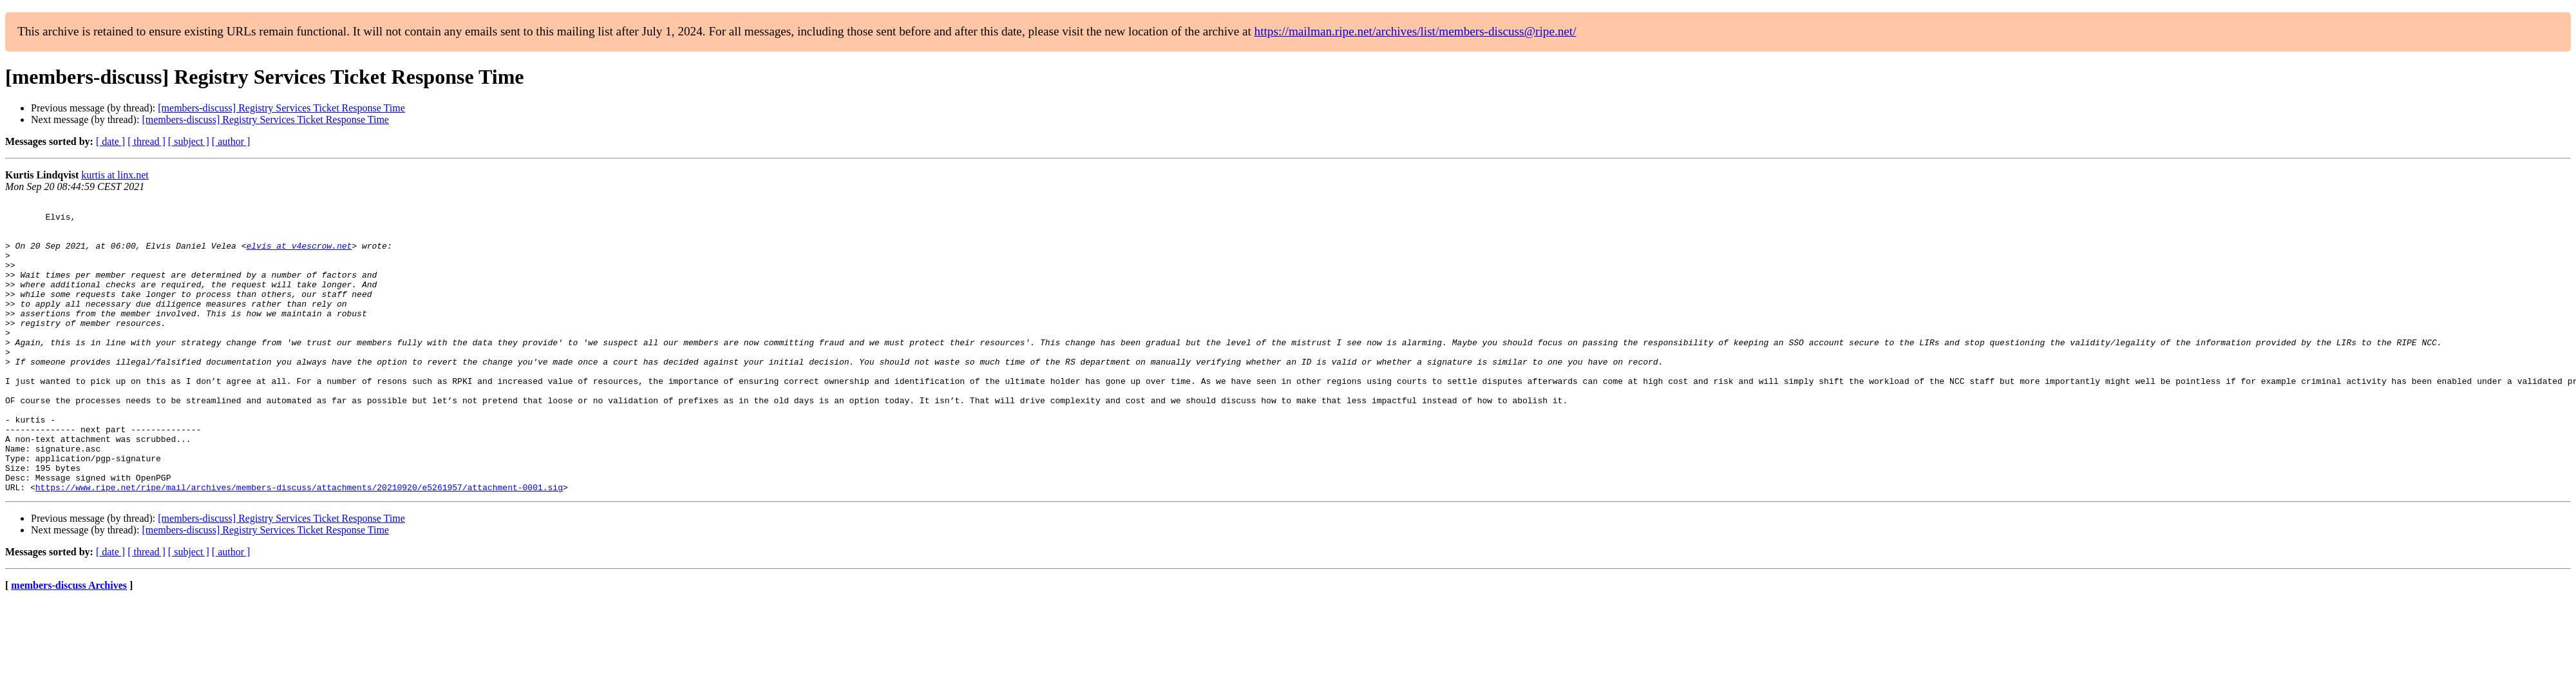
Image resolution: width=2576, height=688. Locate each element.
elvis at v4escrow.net (299, 255)
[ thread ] (147, 141)
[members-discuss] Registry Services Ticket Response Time (281, 107)
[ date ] (110, 141)
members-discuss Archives (69, 643)
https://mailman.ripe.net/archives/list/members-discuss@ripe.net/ (1416, 31)
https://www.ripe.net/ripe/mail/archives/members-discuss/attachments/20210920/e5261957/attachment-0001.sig (299, 545)
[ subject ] (188, 141)
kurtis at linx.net (114, 174)
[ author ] (231, 141)
